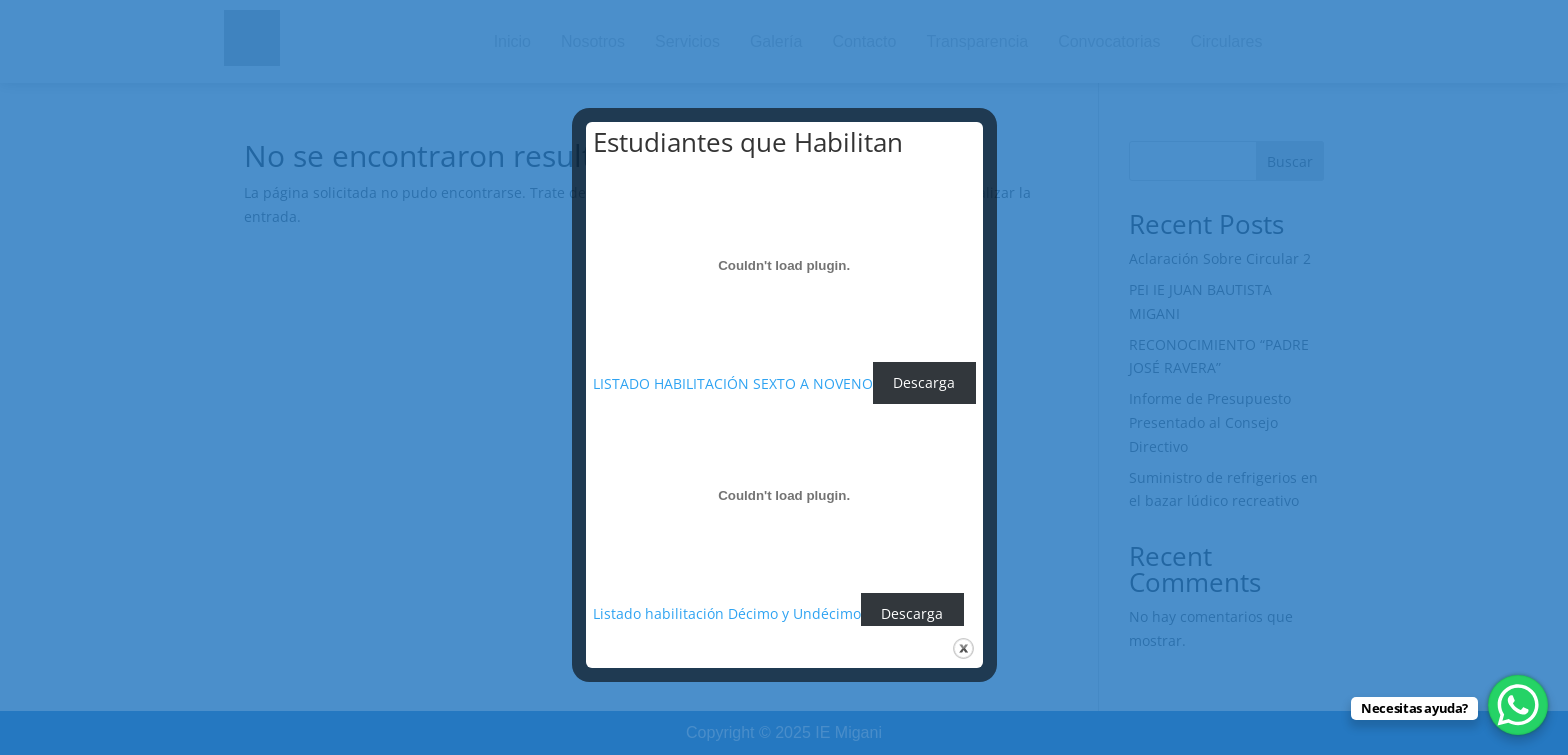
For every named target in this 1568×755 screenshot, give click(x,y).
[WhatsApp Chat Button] (1518, 705)
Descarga (924, 383)
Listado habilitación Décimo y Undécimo (727, 613)
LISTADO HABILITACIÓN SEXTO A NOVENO (733, 383)
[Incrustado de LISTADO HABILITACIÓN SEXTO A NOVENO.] (784, 265)
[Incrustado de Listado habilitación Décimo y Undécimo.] (784, 496)
